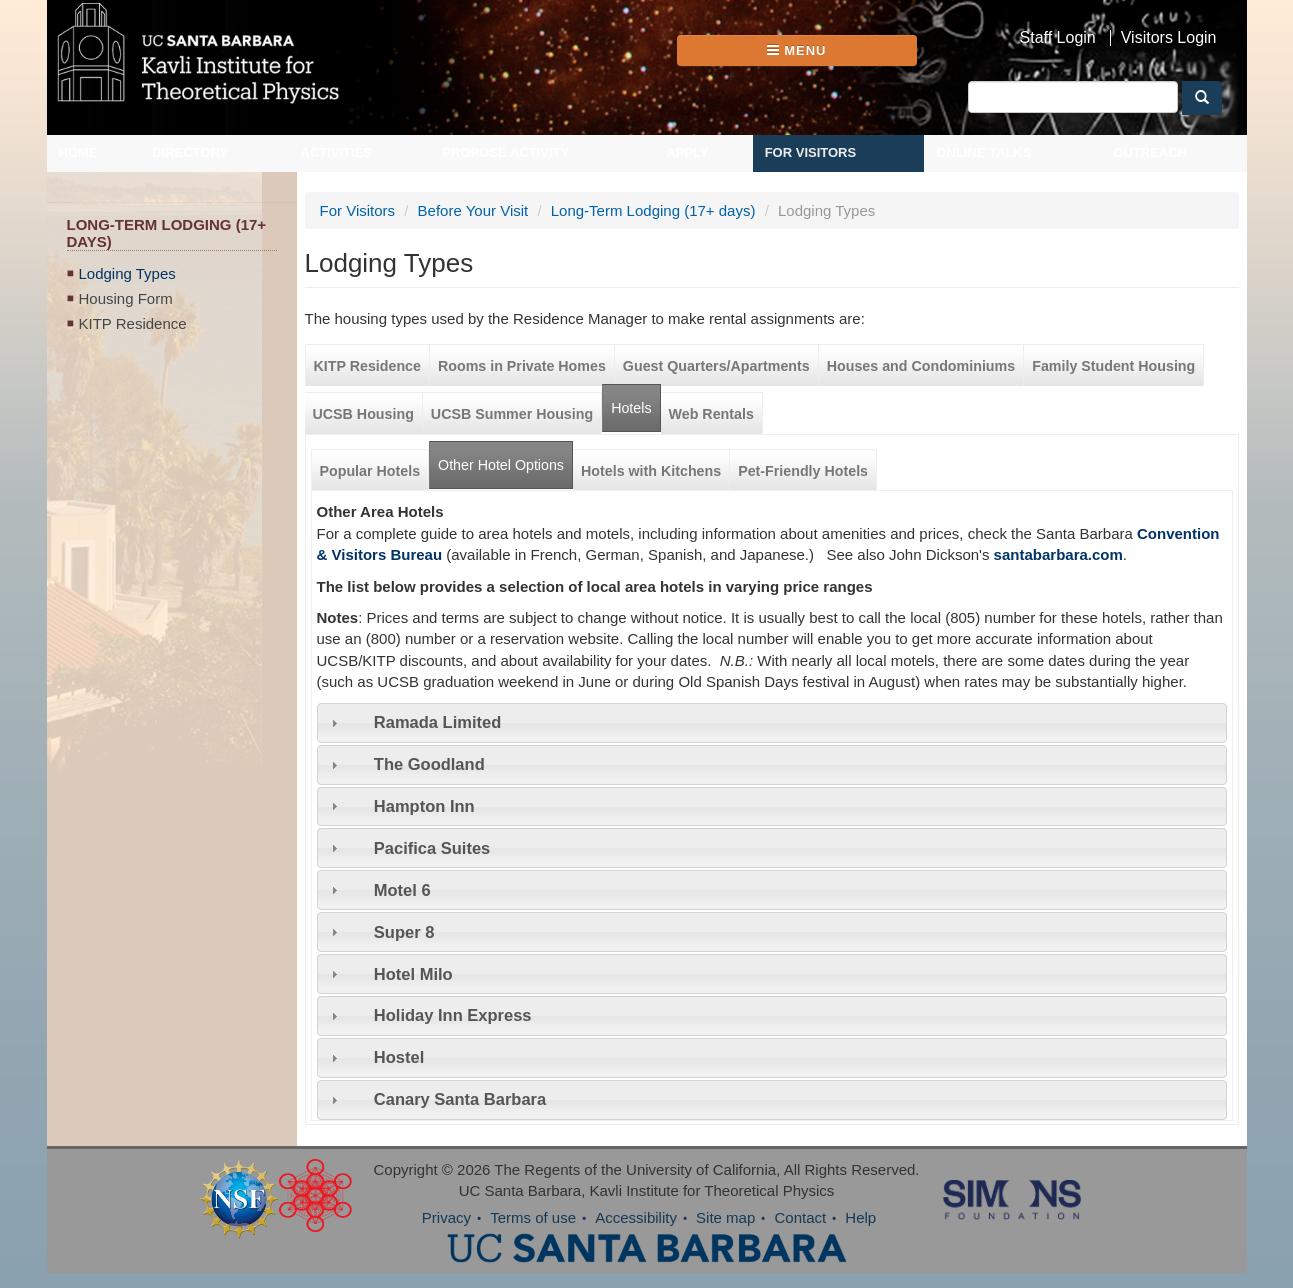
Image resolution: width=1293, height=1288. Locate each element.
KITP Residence (133, 323)
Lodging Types (127, 273)
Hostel (399, 1057)
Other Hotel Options (505, 457)
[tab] (772, 723)
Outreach (1150, 152)
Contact (800, 1217)
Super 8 (404, 932)
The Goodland (429, 764)
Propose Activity (505, 152)
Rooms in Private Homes (522, 366)
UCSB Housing (363, 414)
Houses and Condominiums (921, 366)
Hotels (631, 408)
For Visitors (811, 152)
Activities (337, 152)
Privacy (446, 1217)
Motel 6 (402, 890)
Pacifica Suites (432, 848)
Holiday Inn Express (453, 1015)
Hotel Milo (413, 974)
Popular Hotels (370, 471)
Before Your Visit (473, 210)
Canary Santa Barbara (460, 1099)
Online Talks (983, 152)
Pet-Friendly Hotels (803, 471)
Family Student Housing (1113, 366)
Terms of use (533, 1217)
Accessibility (636, 1217)
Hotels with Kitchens (651, 471)
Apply (687, 152)
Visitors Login (1169, 38)
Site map (725, 1217)
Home (78, 152)
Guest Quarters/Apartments (716, 366)
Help (860, 1217)
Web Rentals (711, 414)
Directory (190, 152)
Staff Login (1058, 38)
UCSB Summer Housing (512, 414)
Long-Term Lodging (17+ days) (653, 210)
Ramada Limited (437, 722)
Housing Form (126, 298)
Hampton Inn (424, 806)
